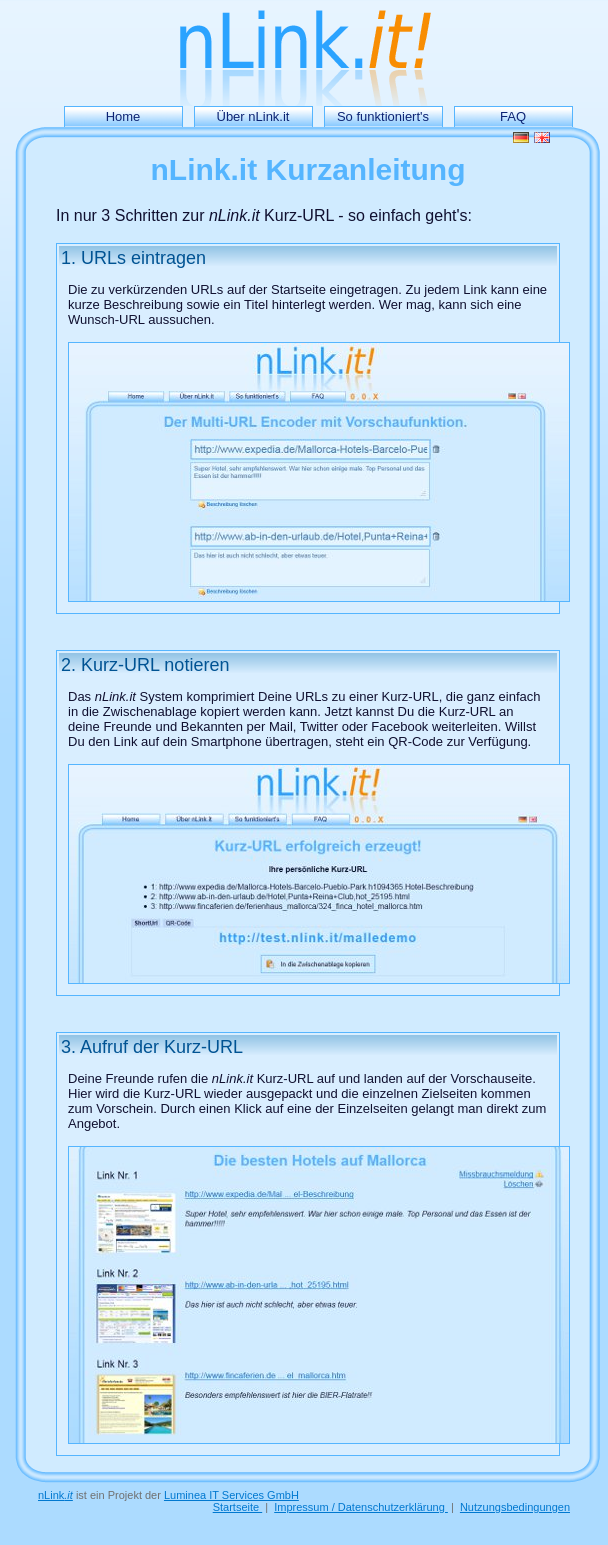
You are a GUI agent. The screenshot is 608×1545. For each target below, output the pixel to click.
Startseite (238, 1507)
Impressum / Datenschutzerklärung (361, 1507)
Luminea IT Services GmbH (231, 1495)
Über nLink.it (253, 116)
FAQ (513, 116)
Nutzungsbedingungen (515, 1507)
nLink (55, 1495)
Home (123, 116)
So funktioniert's (383, 116)
